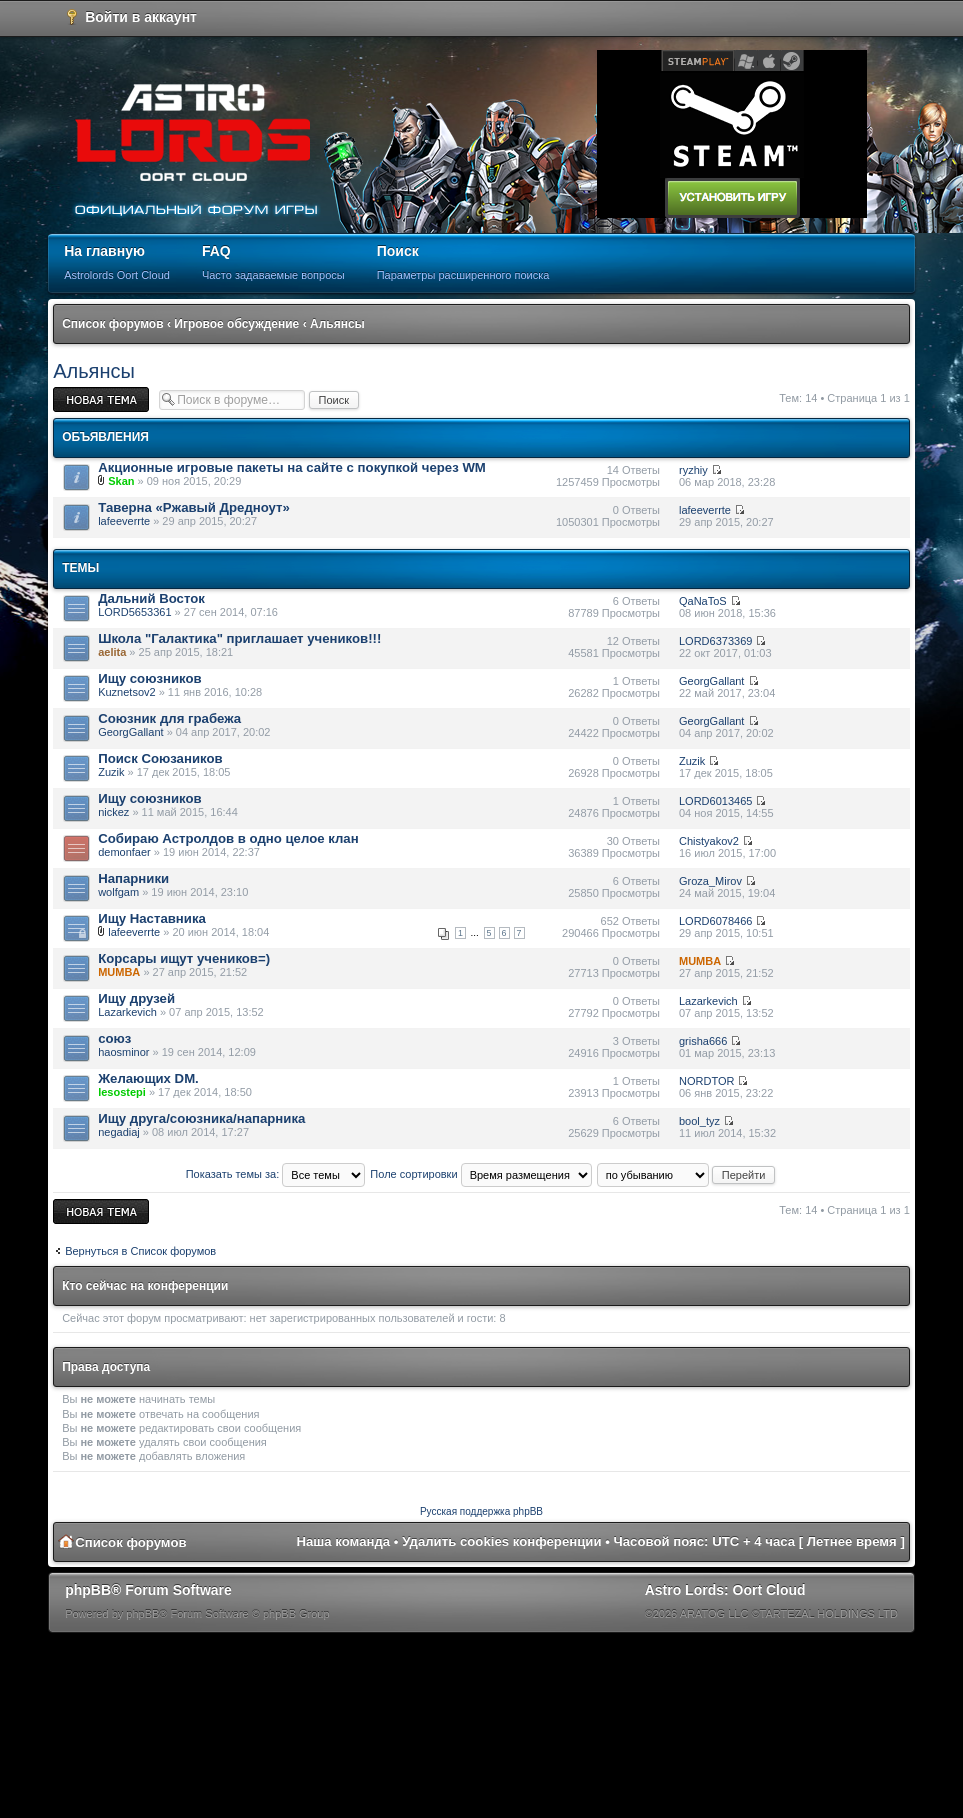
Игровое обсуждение (236, 324)
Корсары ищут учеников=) (184, 958)
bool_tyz (699, 1121)
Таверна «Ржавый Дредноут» (194, 507)
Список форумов (112, 324)
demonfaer (124, 852)
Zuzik (111, 772)
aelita (112, 652)
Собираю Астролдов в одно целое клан (228, 838)
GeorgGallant (711, 681)
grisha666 (703, 1041)
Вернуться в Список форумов (140, 1251)
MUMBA (119, 972)
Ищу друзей (136, 998)
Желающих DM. (148, 1078)
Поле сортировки (480, 1174)
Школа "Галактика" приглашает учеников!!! (239, 638)
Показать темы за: (276, 1174)
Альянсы (337, 324)
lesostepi (122, 1092)
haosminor (123, 1052)
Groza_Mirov (710, 881)
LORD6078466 (715, 921)
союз (114, 1038)
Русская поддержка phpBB (481, 1511)
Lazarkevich (127, 1012)
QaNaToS (703, 601)
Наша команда (343, 1541)
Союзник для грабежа (169, 718)
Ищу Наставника (152, 918)
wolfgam (118, 892)
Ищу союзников (149, 678)
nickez (113, 812)
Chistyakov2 (709, 841)
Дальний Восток (151, 598)
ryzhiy (693, 470)
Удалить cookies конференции (501, 1541)
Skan (121, 481)
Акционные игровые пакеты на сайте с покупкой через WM (292, 467)
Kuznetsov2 (126, 692)
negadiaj (119, 1132)
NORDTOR (706, 1081)
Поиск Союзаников (160, 758)
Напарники (133, 878)
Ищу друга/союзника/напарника (201, 1118)
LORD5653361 (134, 612)
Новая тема (101, 399)
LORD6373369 (715, 641)
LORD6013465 (715, 801)
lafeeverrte (124, 521)
